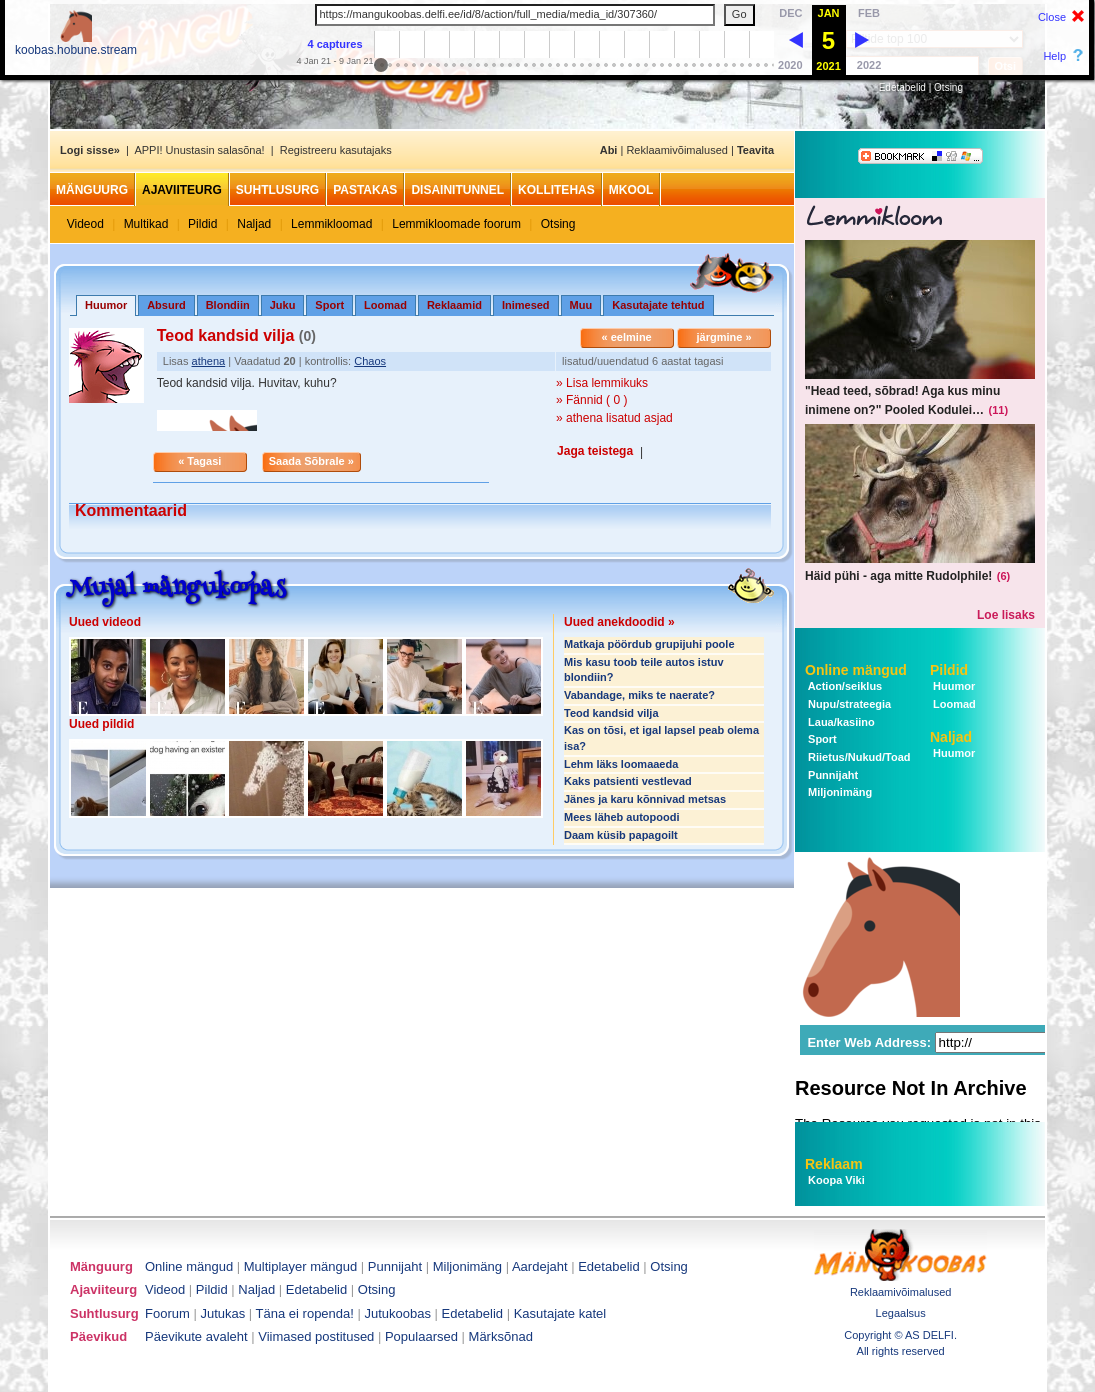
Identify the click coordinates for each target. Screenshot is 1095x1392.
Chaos (370, 361)
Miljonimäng (838, 792)
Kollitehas (556, 190)
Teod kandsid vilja (611, 713)
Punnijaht (831, 775)
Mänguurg (92, 190)
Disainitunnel (457, 190)
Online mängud (856, 670)
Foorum (167, 1313)
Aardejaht (540, 1266)
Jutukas (222, 1313)
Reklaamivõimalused (677, 150)
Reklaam (834, 1164)
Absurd (166, 305)
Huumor (952, 686)
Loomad (385, 305)
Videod (85, 224)
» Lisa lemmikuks (602, 383)
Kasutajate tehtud (658, 305)
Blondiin (228, 305)
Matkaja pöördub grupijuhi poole (649, 644)
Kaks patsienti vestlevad (628, 781)
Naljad (254, 224)
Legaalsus (901, 1313)
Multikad (146, 224)
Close (1052, 17)
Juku (283, 305)
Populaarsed (421, 1336)
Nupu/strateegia (848, 704)
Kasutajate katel (560, 1313)
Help (1054, 56)
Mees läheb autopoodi (622, 817)
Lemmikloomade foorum (456, 224)
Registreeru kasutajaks (336, 150)
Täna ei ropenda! (305, 1313)
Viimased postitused (316, 1336)
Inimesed (526, 305)
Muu (581, 305)
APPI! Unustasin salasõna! (199, 150)
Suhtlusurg (277, 190)
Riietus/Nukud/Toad (858, 757)
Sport (329, 305)
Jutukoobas (398, 1313)
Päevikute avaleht (196, 1336)
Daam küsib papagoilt (621, 835)
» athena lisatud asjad (614, 418)
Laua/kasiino (840, 722)
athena (209, 361)
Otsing (948, 87)
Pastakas (365, 190)
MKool (631, 190)
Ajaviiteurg (182, 190)
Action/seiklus (843, 686)
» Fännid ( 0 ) (591, 400)
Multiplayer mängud (300, 1266)
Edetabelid (902, 87)
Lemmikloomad (331, 224)
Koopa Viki (836, 1180)
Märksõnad (501, 1336)
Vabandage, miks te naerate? (639, 695)
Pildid (202, 224)
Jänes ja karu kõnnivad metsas (645, 799)
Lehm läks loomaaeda (621, 764)
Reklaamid (454, 305)
